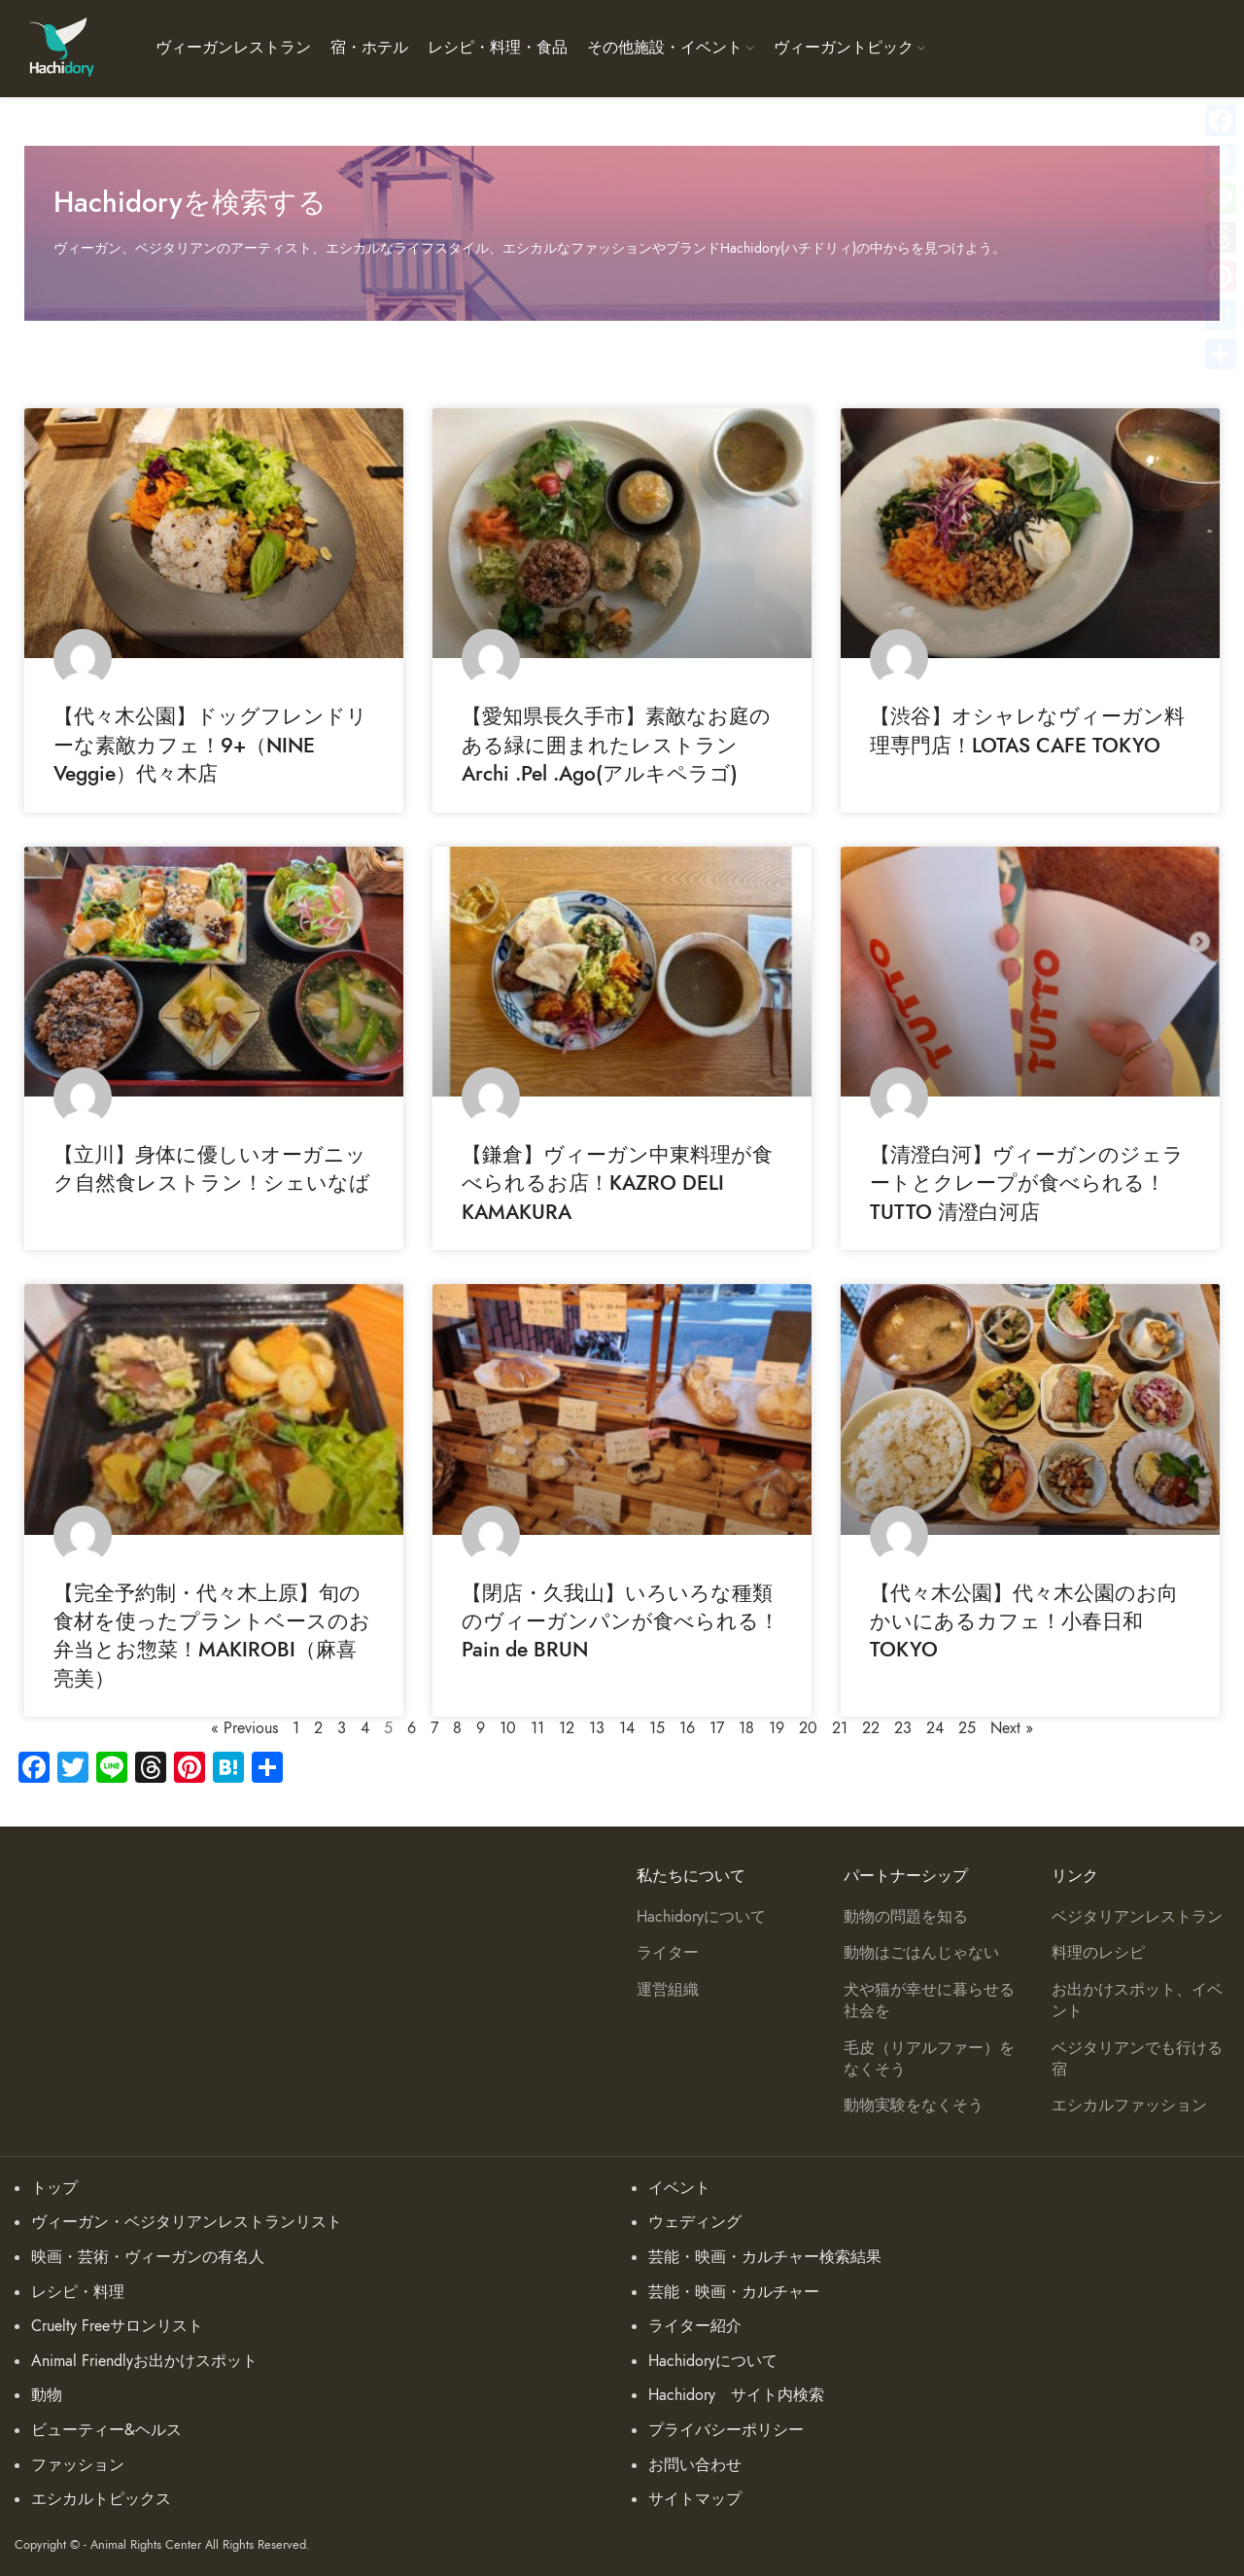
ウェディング (695, 2222)
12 (566, 1728)
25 (967, 1728)
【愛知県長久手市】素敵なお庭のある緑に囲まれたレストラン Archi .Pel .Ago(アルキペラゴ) (712, 744)
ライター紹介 (695, 2326)
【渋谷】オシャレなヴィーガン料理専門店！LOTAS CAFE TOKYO (1027, 730)
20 (808, 1728)
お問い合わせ (695, 2465)
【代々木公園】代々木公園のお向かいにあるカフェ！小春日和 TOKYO (1024, 1621)
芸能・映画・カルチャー (733, 2292)
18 (746, 1728)
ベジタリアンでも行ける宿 (1137, 2058)
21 (839, 1728)
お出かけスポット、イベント (1137, 2000)
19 (776, 1728)
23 (903, 1728)
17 (716, 1728)
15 (657, 1728)
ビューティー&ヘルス (106, 2430)
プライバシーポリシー (726, 2430)
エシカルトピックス (101, 2499)
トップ (54, 2188)
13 (597, 1728)
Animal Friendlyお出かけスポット (144, 2361)
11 (537, 1728)
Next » (1011, 1728)
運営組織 (668, 1990)
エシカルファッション (1129, 2105)
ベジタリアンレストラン (1137, 1917)
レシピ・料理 (77, 2292)
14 (627, 1728)
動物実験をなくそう (914, 2105)
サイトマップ (695, 2499)
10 (508, 1728)
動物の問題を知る (906, 1917)
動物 (46, 2395)
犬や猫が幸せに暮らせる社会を (929, 2000)
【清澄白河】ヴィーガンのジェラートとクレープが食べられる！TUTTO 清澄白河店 (1027, 1183)
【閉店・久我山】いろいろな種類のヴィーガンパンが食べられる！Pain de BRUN (620, 1621)
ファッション (77, 2465)
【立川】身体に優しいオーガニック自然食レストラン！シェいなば (211, 1168)
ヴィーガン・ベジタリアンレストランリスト (186, 2222)
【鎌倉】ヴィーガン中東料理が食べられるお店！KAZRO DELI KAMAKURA (617, 1183)
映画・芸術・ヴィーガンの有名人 (147, 2257)
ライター (668, 1953)
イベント (679, 2188)
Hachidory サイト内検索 (736, 2395)
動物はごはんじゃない (921, 1953)
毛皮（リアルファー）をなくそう (929, 2058)
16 (687, 1728)
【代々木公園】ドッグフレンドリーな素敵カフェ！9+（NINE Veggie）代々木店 (210, 744)
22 (871, 1728)
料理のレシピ (1098, 1953)
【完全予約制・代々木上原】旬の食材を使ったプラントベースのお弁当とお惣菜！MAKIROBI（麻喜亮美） (211, 1635)
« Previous (244, 1728)
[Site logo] (61, 47)
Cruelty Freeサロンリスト (117, 2326)
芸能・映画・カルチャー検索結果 (764, 2257)
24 (935, 1728)
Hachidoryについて (701, 1917)
